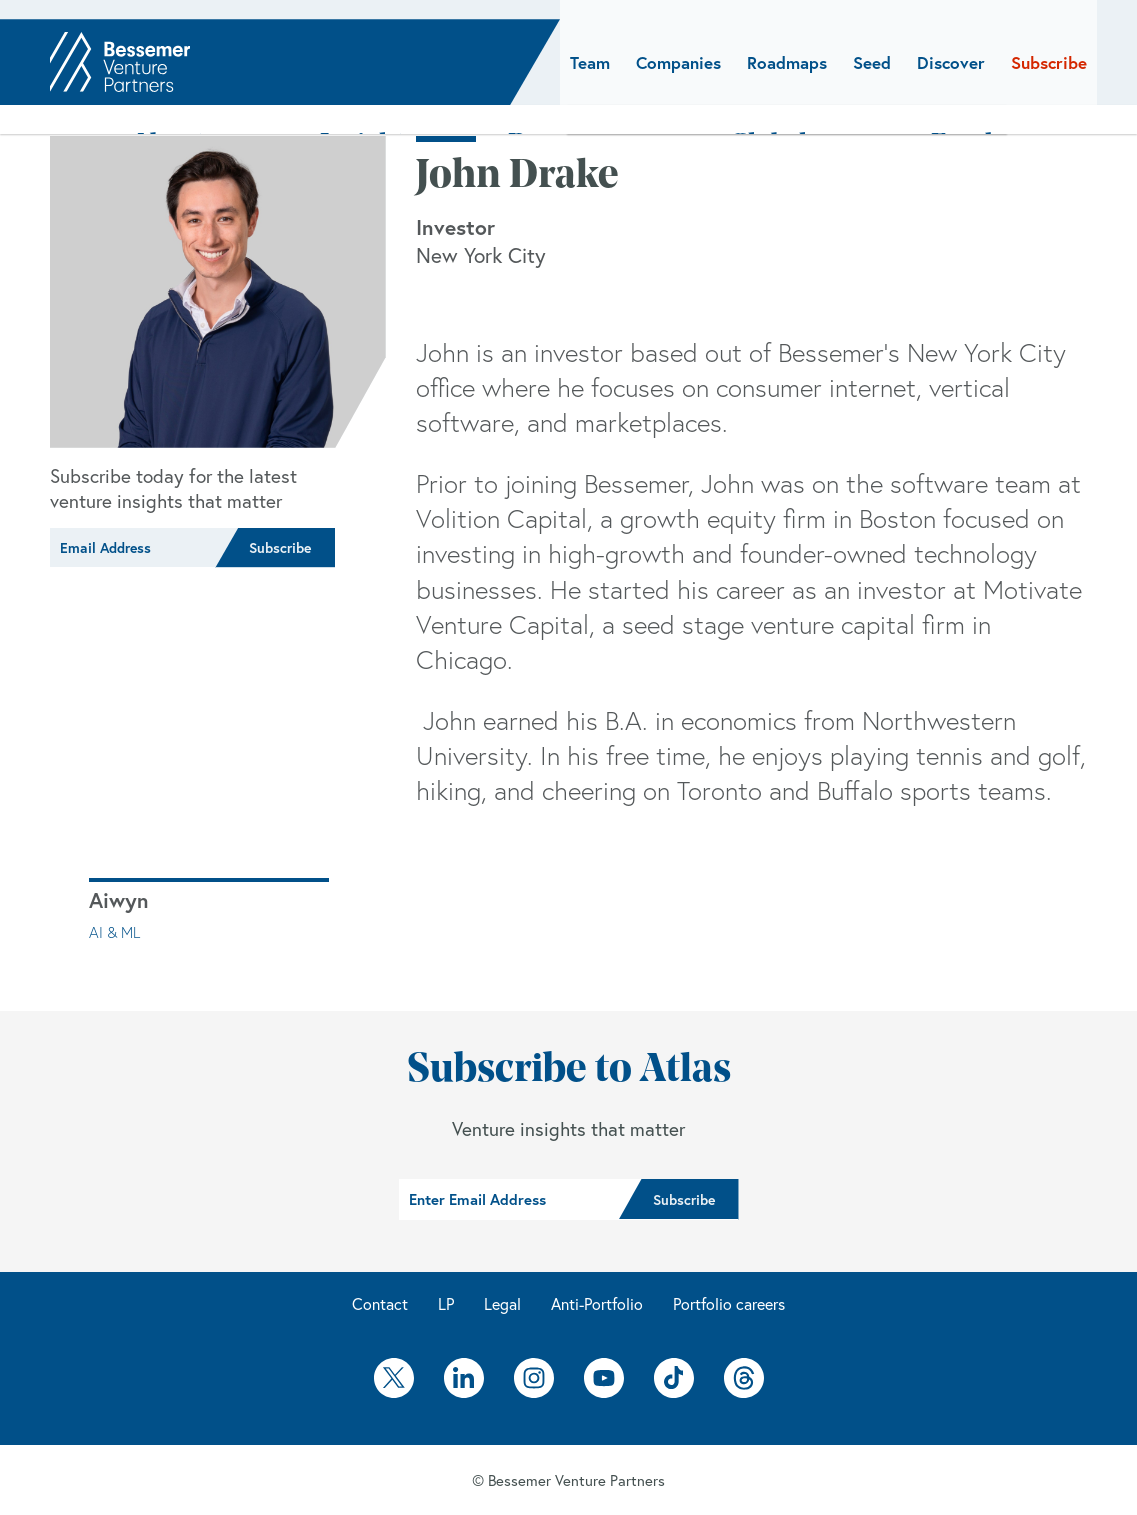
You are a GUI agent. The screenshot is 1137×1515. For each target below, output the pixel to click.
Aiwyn (119, 900)
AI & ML (114, 932)
